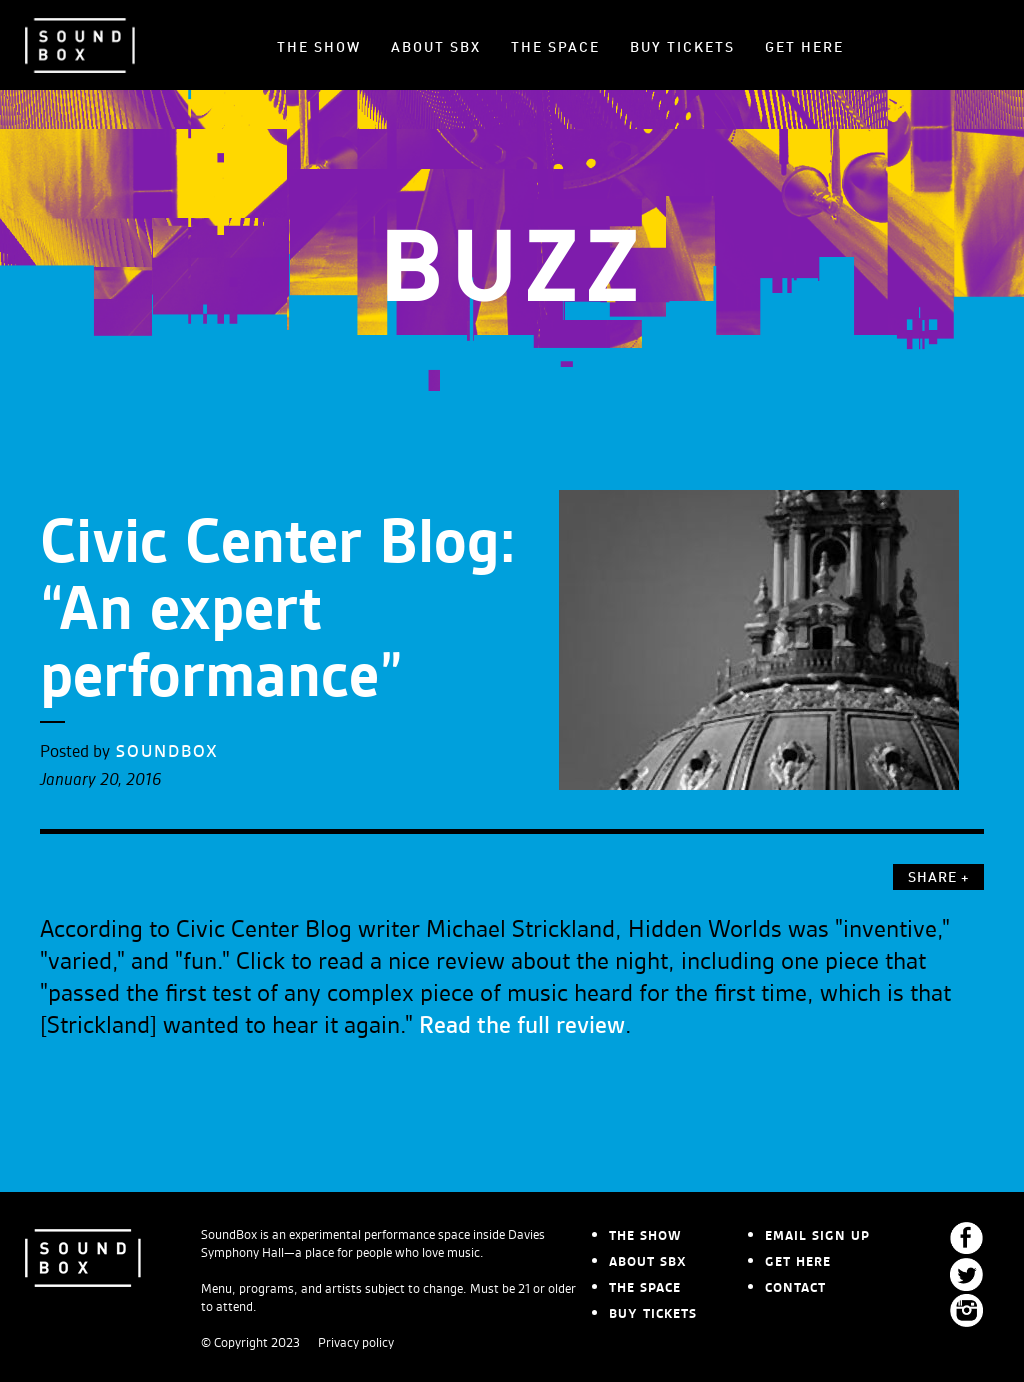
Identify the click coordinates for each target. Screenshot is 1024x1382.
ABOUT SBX (436, 48)
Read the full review (522, 1026)
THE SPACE (555, 48)
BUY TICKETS (682, 48)
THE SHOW (319, 48)
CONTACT (795, 1288)
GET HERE (804, 48)
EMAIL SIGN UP (817, 1236)
